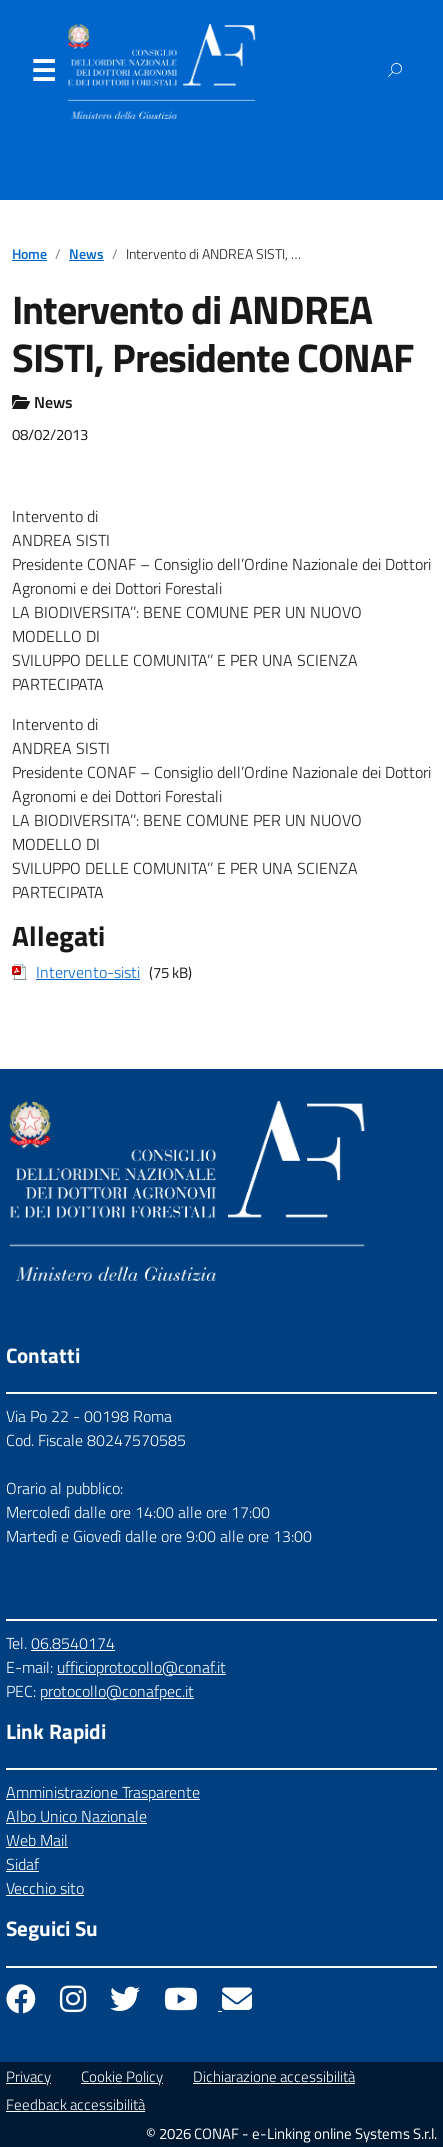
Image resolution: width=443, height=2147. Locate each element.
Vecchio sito (45, 1888)
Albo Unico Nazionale (76, 1816)
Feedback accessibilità (75, 2104)
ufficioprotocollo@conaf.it (141, 1667)
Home (29, 254)
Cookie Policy (122, 2076)
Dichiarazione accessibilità (274, 2076)
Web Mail (37, 1840)
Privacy (28, 2076)
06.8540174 (73, 1643)
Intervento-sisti (88, 972)
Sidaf (22, 1864)
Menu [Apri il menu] (43, 75)
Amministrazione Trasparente (103, 1792)
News (86, 254)
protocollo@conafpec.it (117, 1691)
